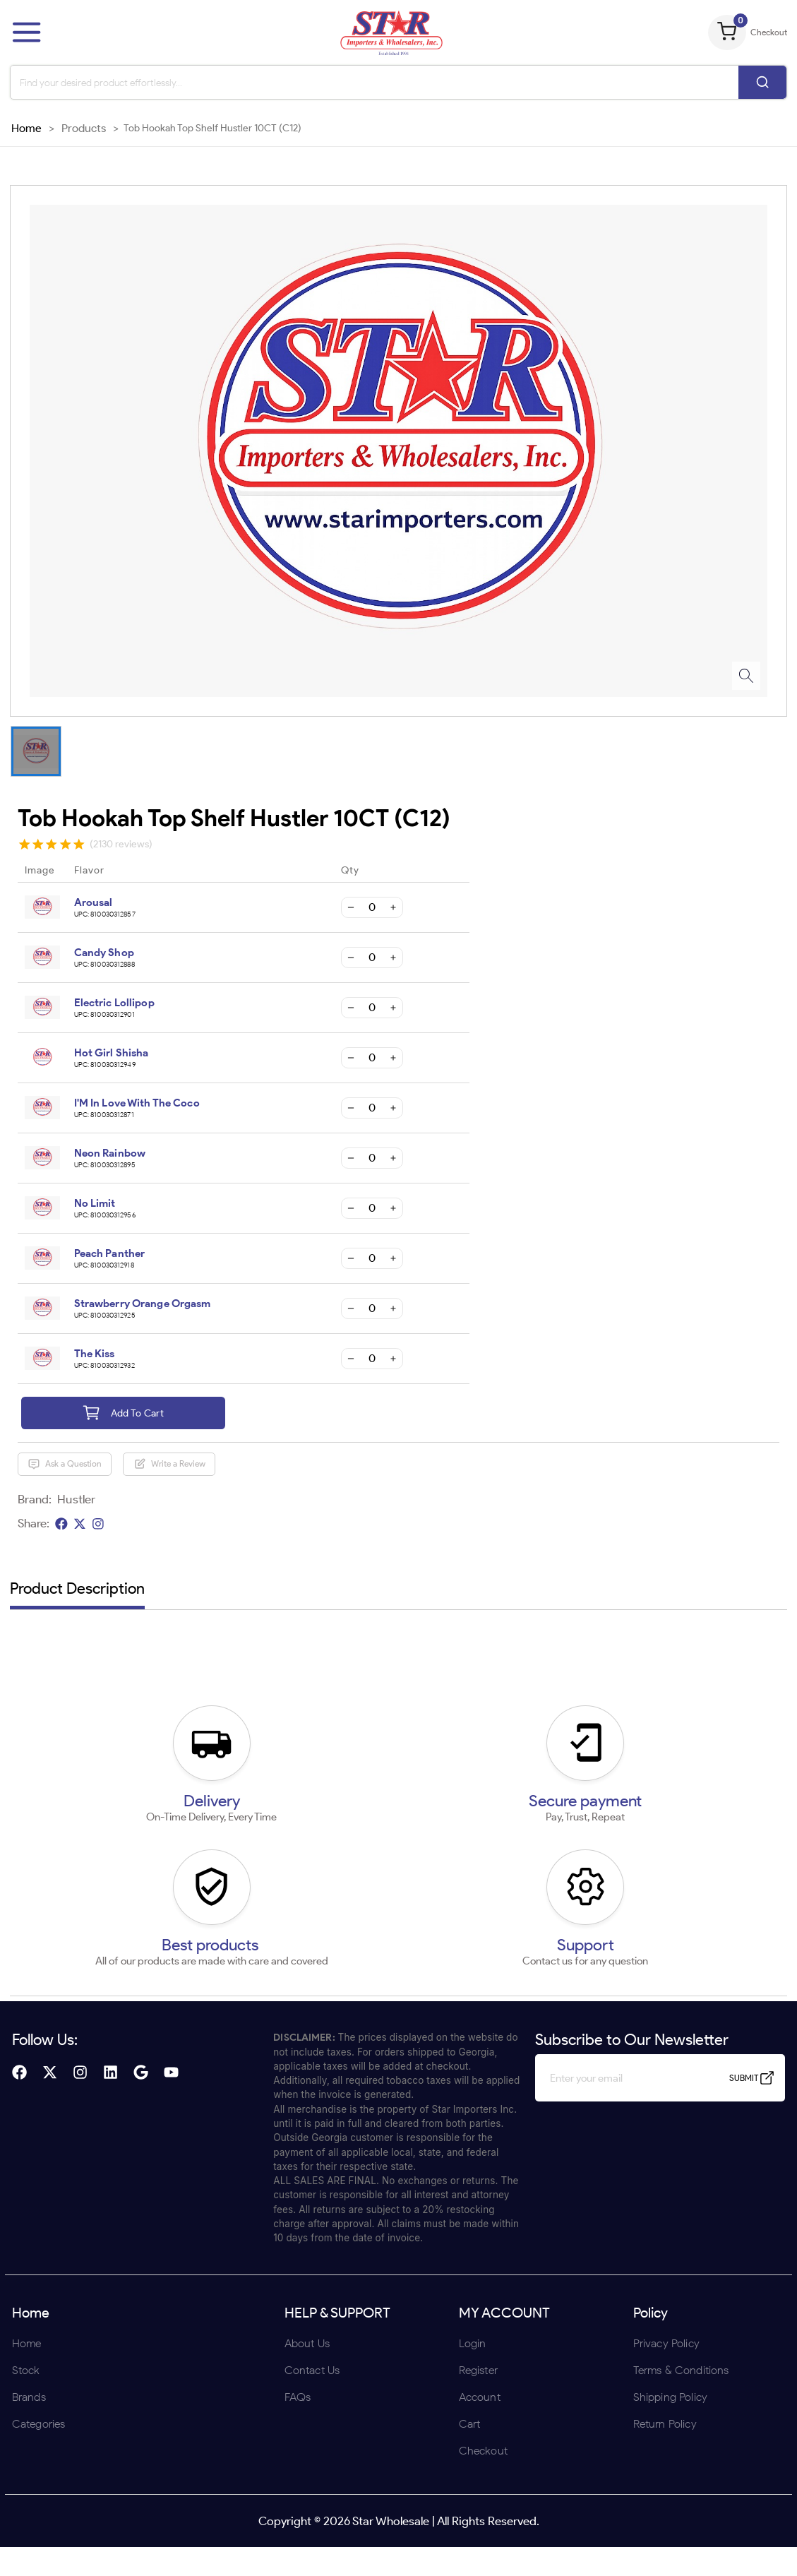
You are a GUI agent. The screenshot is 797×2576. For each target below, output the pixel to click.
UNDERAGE (474, 1380)
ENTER (323, 1380)
